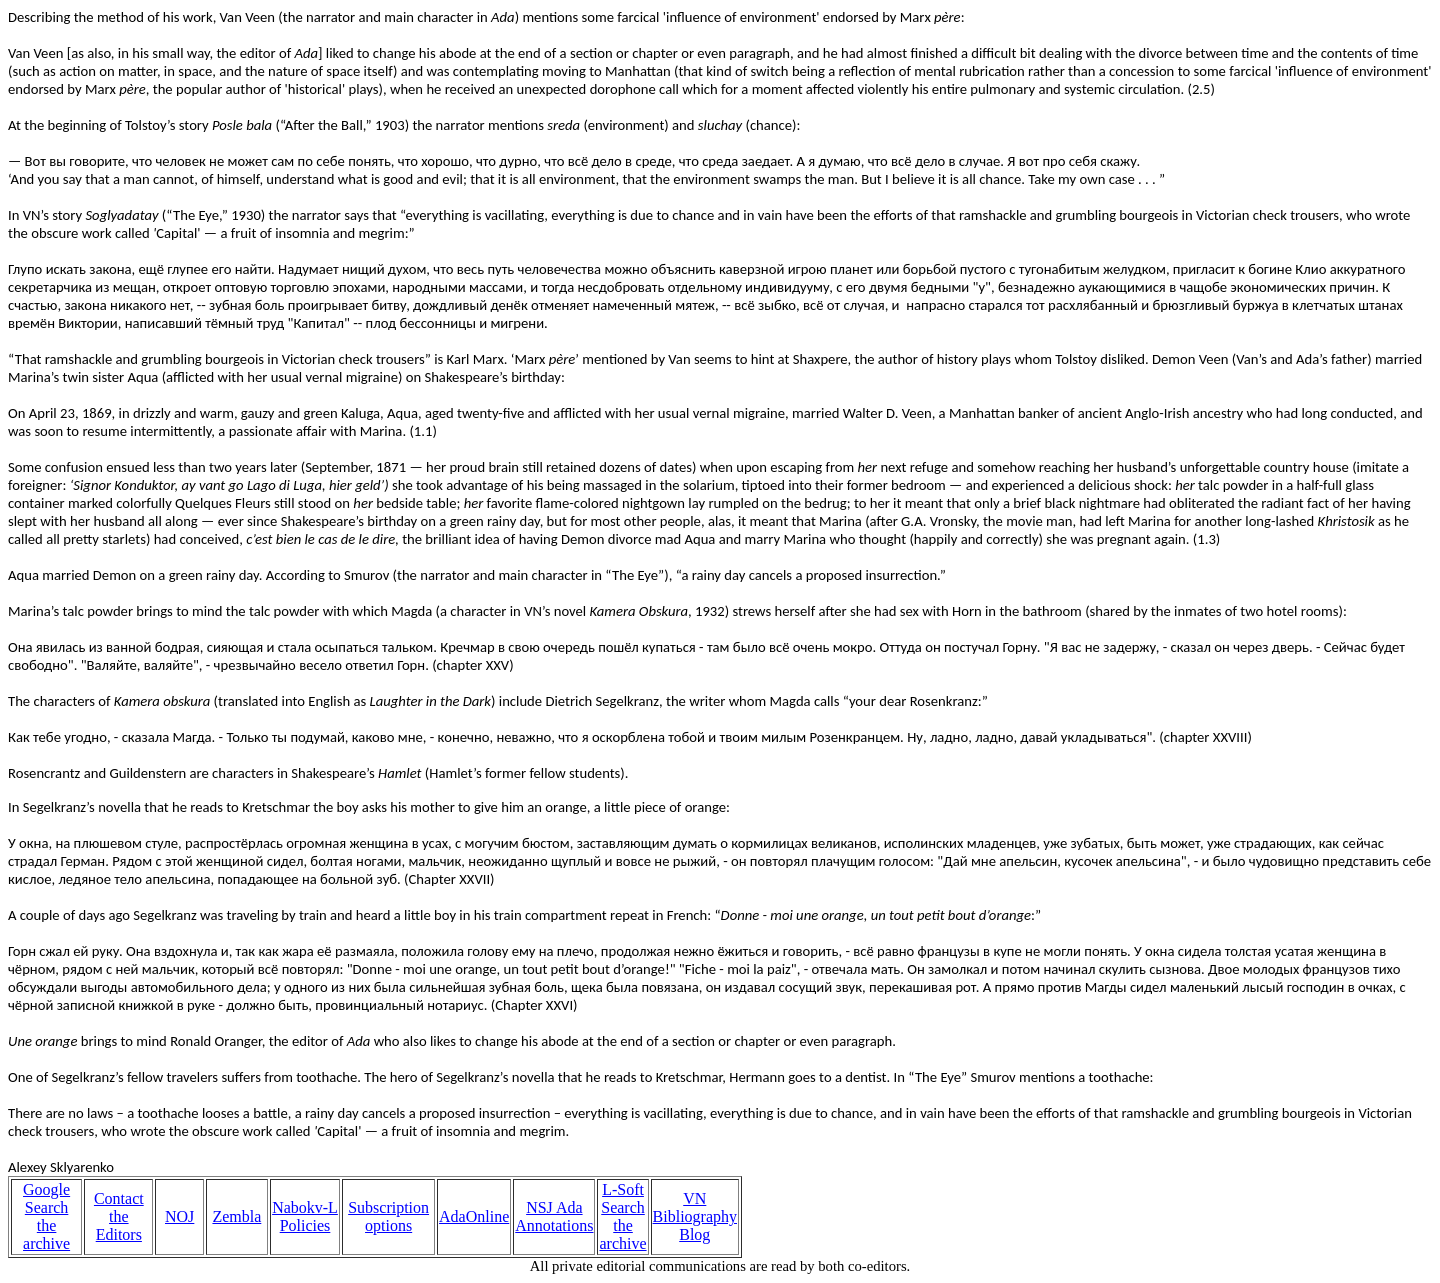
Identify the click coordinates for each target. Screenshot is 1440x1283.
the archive (46, 1234)
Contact (119, 1198)
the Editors (119, 1225)
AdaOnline (474, 1216)
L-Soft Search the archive (622, 1216)
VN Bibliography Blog (695, 1216)
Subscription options (388, 1216)
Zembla (236, 1216)
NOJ (179, 1216)
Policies (305, 1225)
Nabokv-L (305, 1207)
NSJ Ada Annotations (554, 1216)
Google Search (46, 1198)
